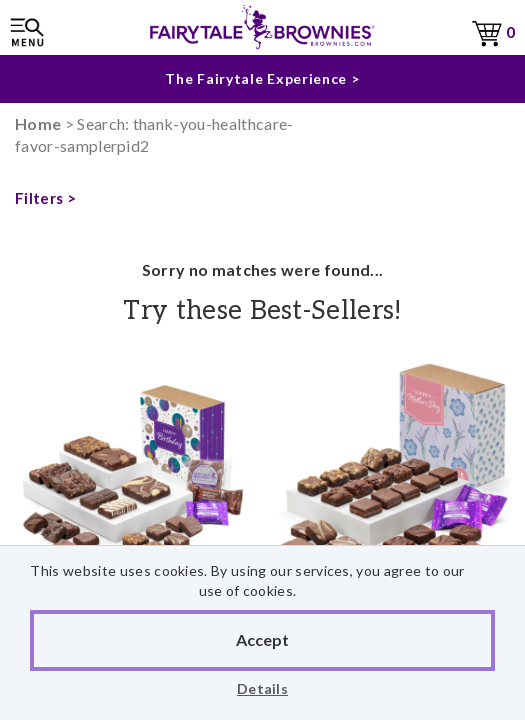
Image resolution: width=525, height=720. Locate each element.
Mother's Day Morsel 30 (394, 498)
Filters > (45, 198)
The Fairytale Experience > (262, 78)
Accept (262, 639)
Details (262, 688)
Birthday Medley (131, 509)
